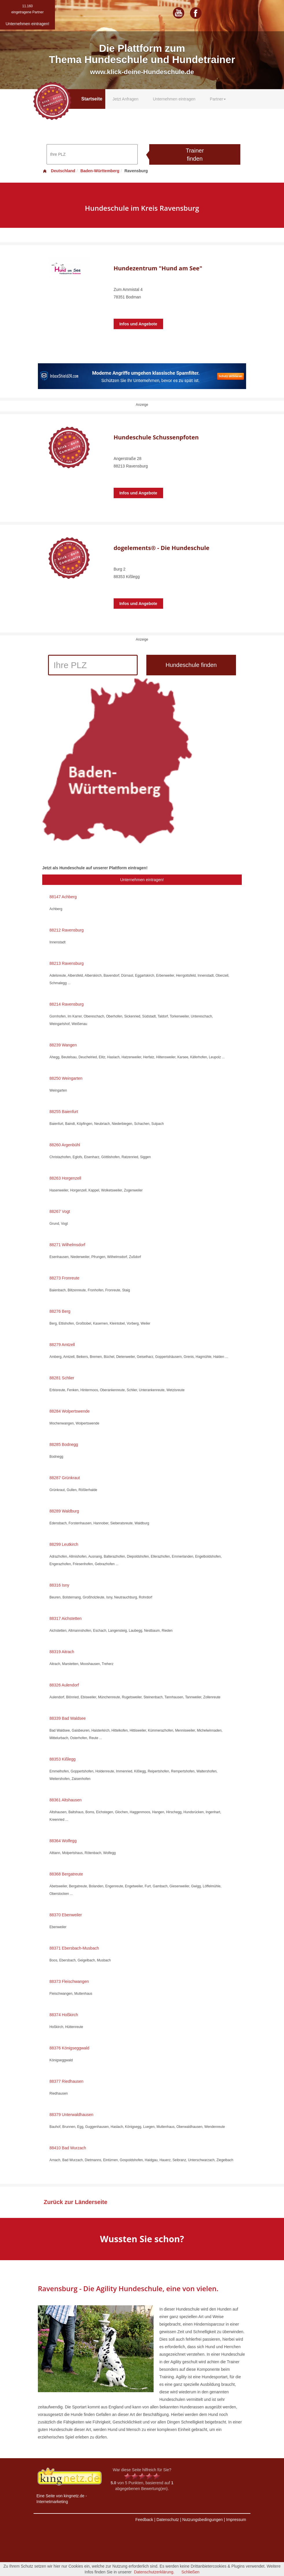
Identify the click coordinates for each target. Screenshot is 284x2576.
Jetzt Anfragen (126, 99)
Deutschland (58, 170)
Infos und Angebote (138, 324)
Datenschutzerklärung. (154, 2572)
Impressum (236, 2519)
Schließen (190, 2572)
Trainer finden (195, 154)
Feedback (144, 2519)
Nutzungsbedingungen (202, 2519)
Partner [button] (218, 99)
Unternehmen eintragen (174, 99)
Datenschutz (167, 2519)
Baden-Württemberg (99, 170)
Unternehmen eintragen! (142, 879)
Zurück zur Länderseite (75, 2202)
